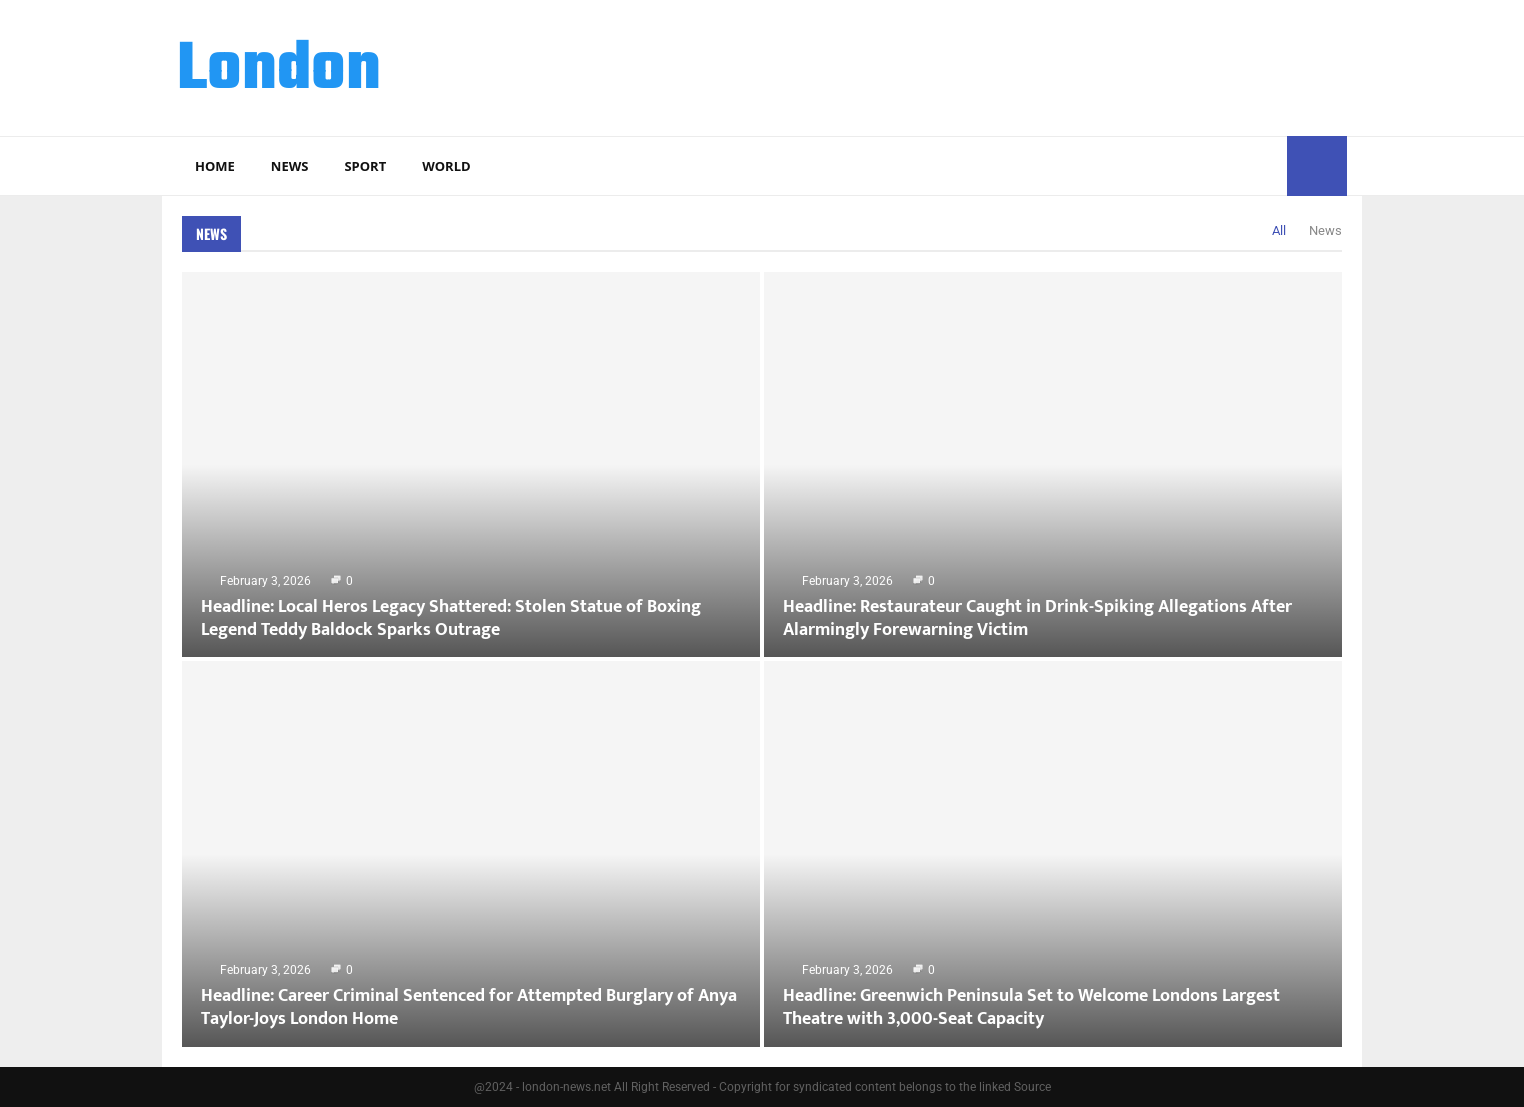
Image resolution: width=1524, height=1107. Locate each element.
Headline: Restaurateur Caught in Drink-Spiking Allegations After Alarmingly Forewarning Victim (1037, 618)
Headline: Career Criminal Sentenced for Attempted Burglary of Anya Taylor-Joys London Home (469, 1007)
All (1279, 230)
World (446, 166)
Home (215, 166)
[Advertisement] (983, 65)
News (290, 166)
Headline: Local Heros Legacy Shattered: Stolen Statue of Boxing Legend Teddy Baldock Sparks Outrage (451, 618)
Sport (365, 166)
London (279, 71)
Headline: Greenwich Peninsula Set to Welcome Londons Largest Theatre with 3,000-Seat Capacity (1031, 1007)
